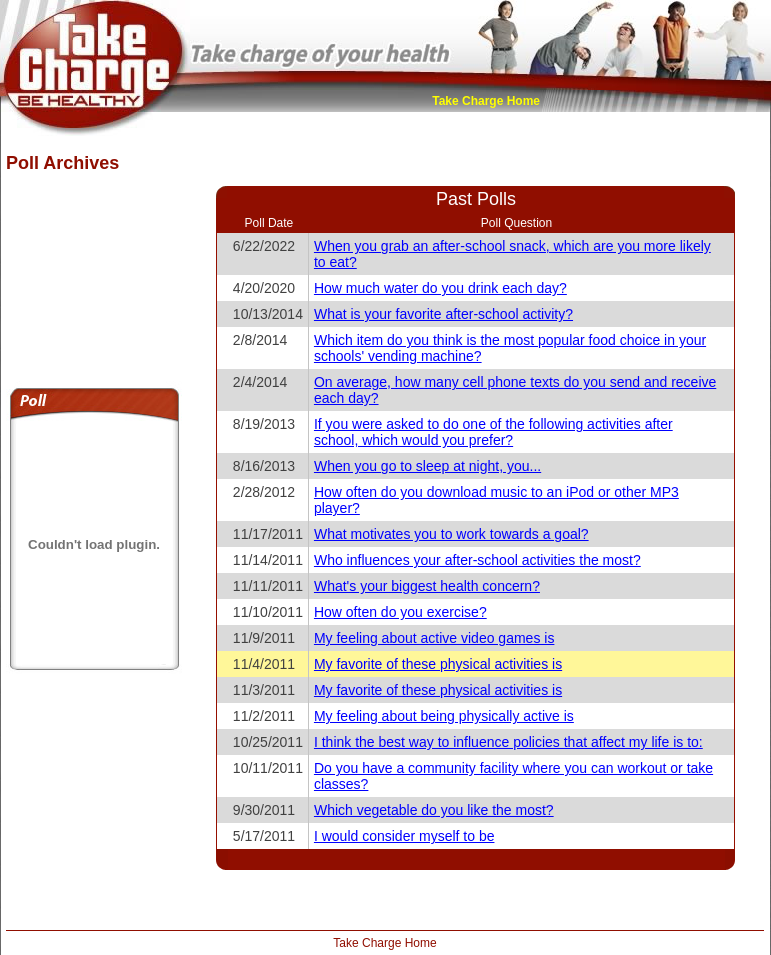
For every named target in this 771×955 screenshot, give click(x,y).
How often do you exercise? (400, 612)
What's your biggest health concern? (427, 586)
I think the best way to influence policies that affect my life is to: (508, 742)
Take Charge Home (486, 101)
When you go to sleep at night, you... (427, 466)
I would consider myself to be (404, 836)
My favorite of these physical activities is (438, 664)
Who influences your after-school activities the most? (477, 560)
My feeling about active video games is (434, 638)
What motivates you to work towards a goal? (451, 534)
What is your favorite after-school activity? (443, 314)
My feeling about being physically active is (444, 716)
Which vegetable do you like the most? (434, 810)
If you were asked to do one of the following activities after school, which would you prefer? (493, 432)
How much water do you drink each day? (440, 288)
